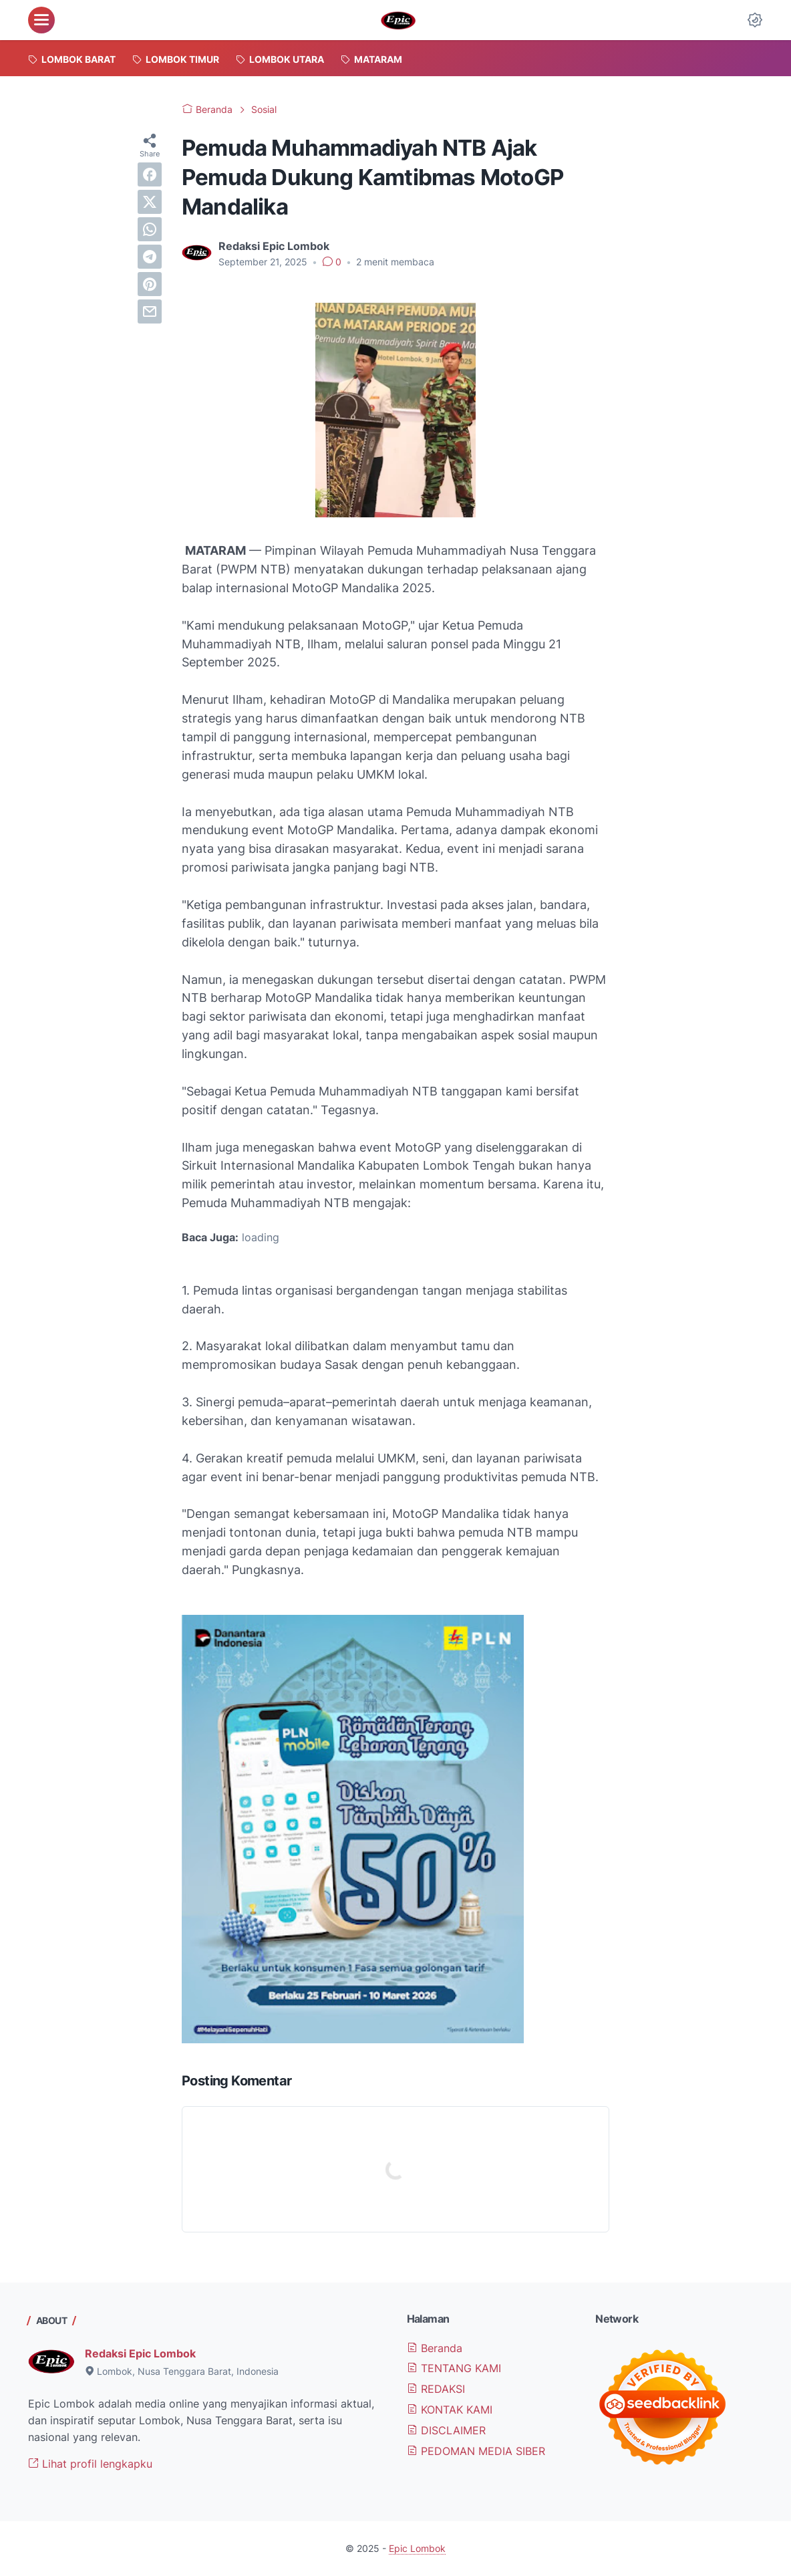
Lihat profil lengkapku (90, 2463)
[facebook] (150, 174)
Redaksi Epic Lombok (140, 2353)
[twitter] (150, 202)
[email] (150, 311)
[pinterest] (150, 284)
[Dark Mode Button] (755, 20)
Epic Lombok (417, 2548)
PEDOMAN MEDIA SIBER (476, 2451)
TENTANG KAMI (454, 2368)
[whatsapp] (150, 229)
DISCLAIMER (446, 2430)
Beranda (434, 2348)
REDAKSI (436, 2389)
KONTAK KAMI (449, 2409)
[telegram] (150, 257)
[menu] (41, 20)
